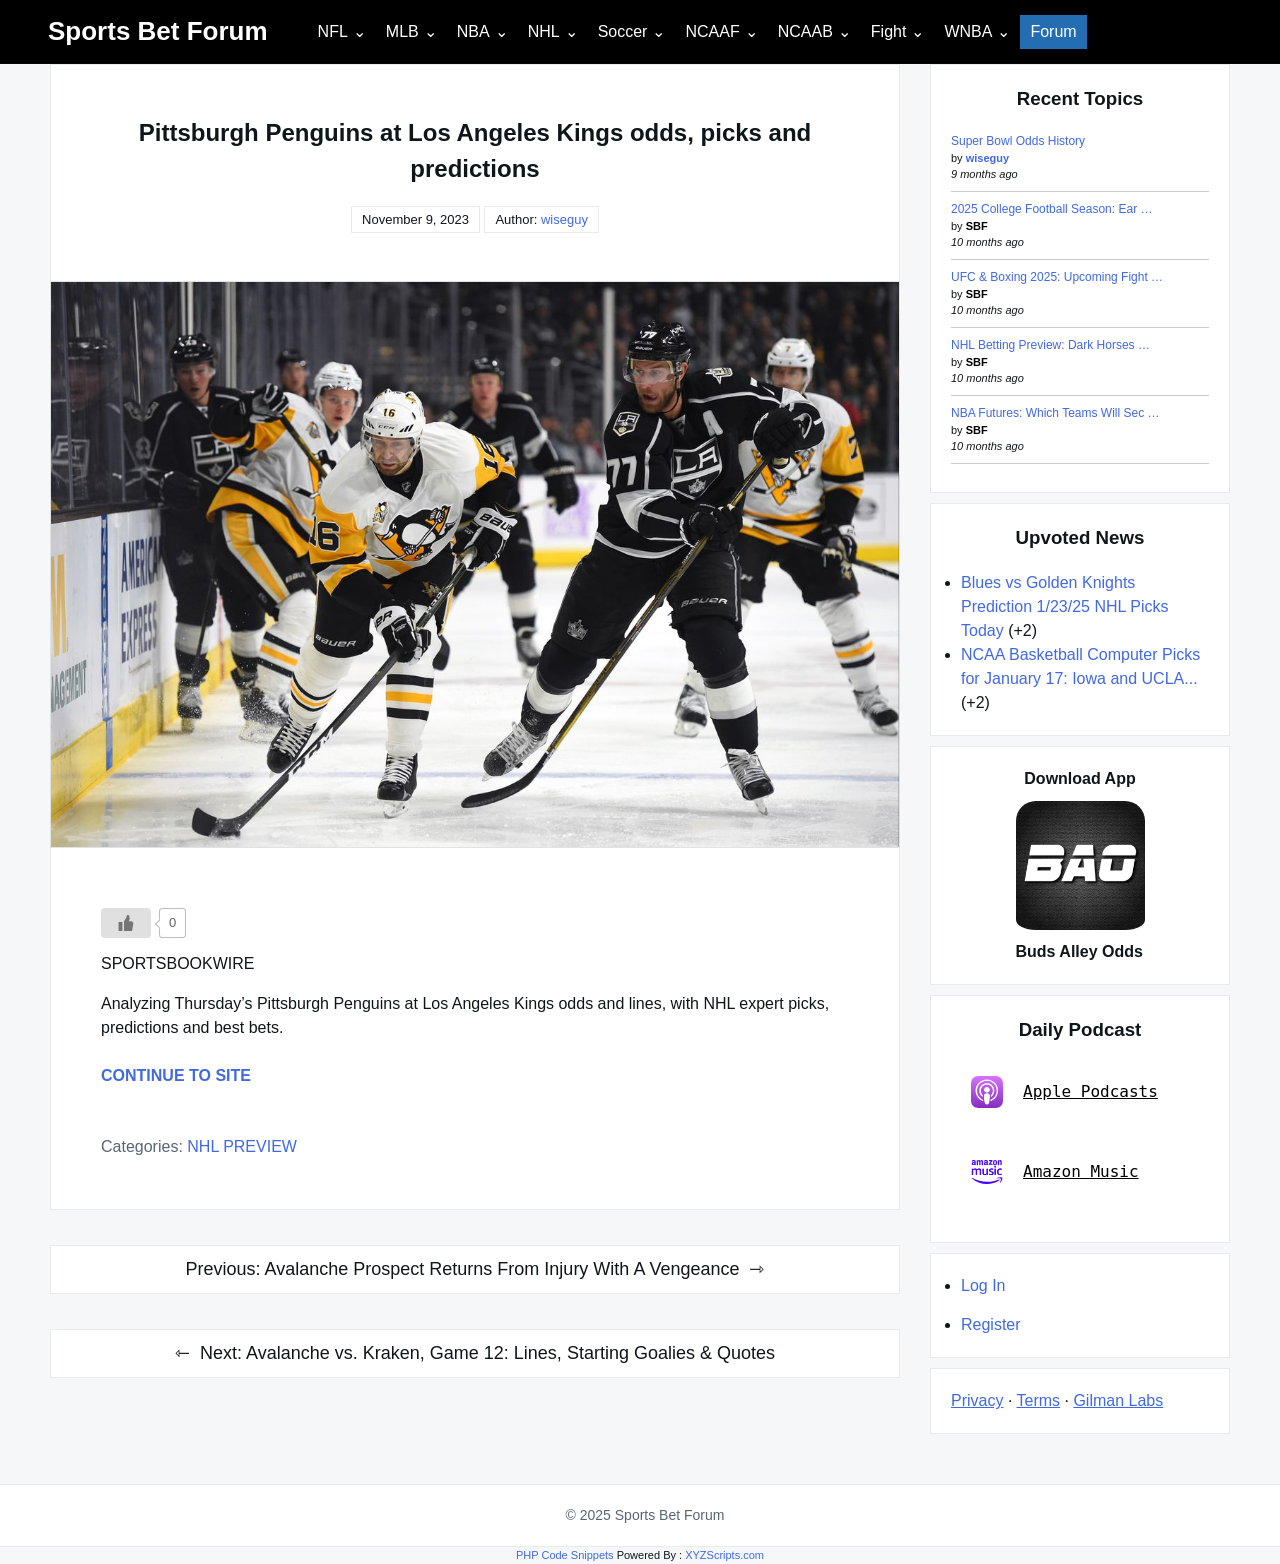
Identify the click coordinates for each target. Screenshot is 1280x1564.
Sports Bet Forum (158, 31)
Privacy (977, 1400)
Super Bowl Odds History (1018, 141)
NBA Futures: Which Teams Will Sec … (1055, 413)
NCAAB (805, 31)
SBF (977, 226)
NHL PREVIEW (242, 1146)
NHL (544, 31)
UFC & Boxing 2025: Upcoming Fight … (1057, 277)
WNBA (968, 31)
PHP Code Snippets (565, 1555)
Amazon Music (1055, 1172)
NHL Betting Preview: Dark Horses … (1050, 345)
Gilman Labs (1118, 1400)
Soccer (623, 31)
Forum (1053, 31)
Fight (889, 31)
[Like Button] (126, 923)
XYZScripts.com (724, 1555)
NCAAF (712, 31)
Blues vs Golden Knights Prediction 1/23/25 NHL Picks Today (1065, 606)
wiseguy (564, 219)
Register (991, 1324)
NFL (333, 31)
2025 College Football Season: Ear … (1051, 209)
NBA (473, 31)
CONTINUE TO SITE (176, 1075)
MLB (402, 31)
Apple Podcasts (1064, 1092)
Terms (1039, 1400)
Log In (983, 1285)
